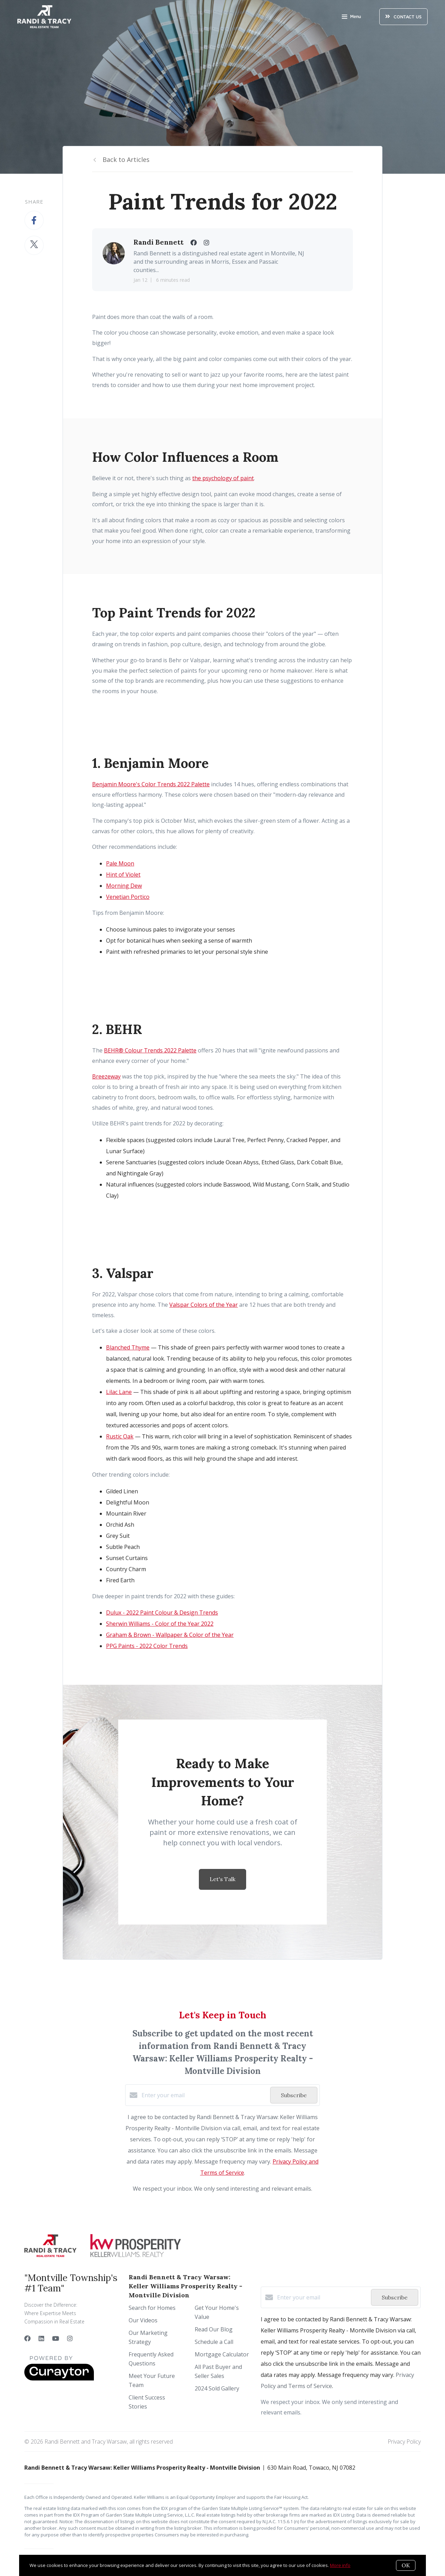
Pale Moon (120, 863)
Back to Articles (126, 159)
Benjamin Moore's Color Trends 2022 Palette (151, 784)
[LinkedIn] (41, 2338)
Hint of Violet (123, 874)
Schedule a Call (214, 2342)
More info (340, 2565)
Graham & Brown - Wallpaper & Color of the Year (170, 1635)
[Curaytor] (59, 2378)
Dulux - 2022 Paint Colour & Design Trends (162, 1612)
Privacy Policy (404, 2441)
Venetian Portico (127, 897)
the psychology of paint (223, 478)
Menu (351, 17)
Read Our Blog (214, 2329)
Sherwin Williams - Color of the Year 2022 (159, 1623)
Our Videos (143, 2320)
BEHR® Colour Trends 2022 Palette (150, 1050)
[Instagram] (70, 2338)
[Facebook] (27, 2338)
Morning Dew (124, 885)
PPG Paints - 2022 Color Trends (147, 1646)
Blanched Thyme (127, 1347)
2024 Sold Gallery (217, 2388)
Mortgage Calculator (222, 2354)
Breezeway (106, 1076)
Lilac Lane (119, 1392)
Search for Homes (152, 2308)
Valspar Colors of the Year (203, 1304)
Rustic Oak (120, 1436)
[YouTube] (55, 2338)
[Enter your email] (204, 2095)
